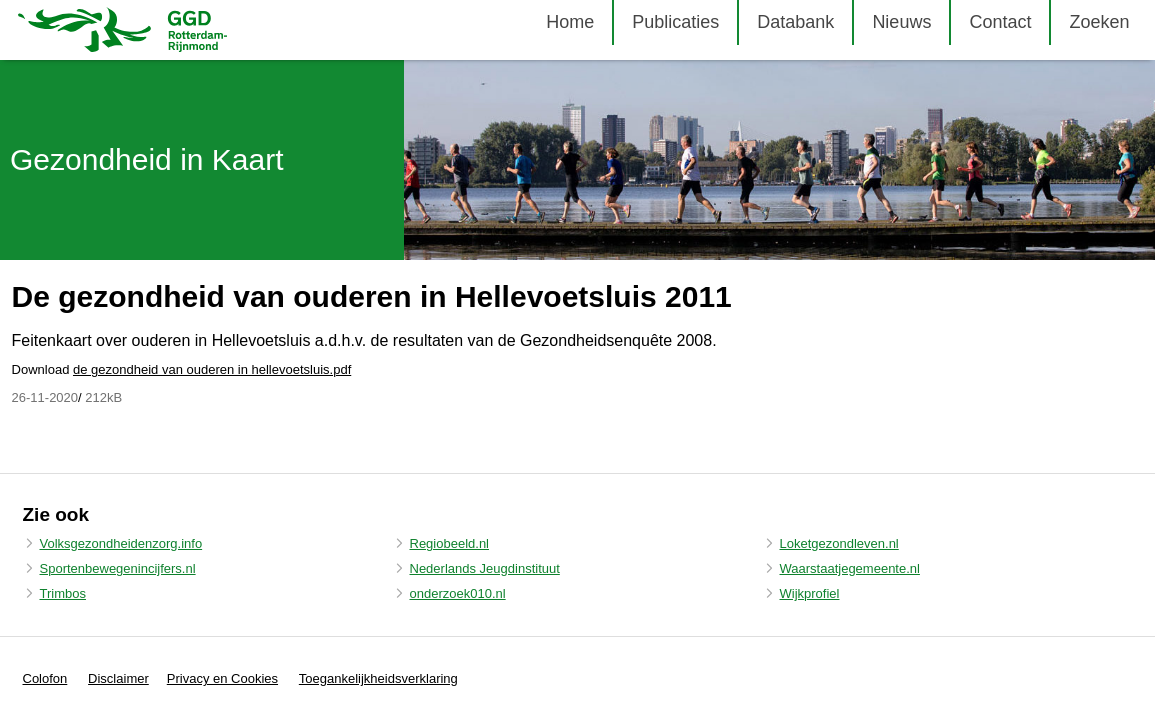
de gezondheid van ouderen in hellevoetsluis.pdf (212, 369)
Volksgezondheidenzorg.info (121, 543)
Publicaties (675, 22)
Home (570, 22)
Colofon (45, 678)
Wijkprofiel (810, 593)
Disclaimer (118, 678)
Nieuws (901, 22)
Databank (795, 22)
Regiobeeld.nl (450, 543)
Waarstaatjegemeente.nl (850, 568)
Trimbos (63, 593)
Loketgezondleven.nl (839, 543)
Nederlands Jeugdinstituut (485, 568)
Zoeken (1099, 22)
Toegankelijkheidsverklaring (378, 678)
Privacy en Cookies (222, 678)
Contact (1000, 22)
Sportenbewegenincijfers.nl (118, 568)
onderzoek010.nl (458, 593)
